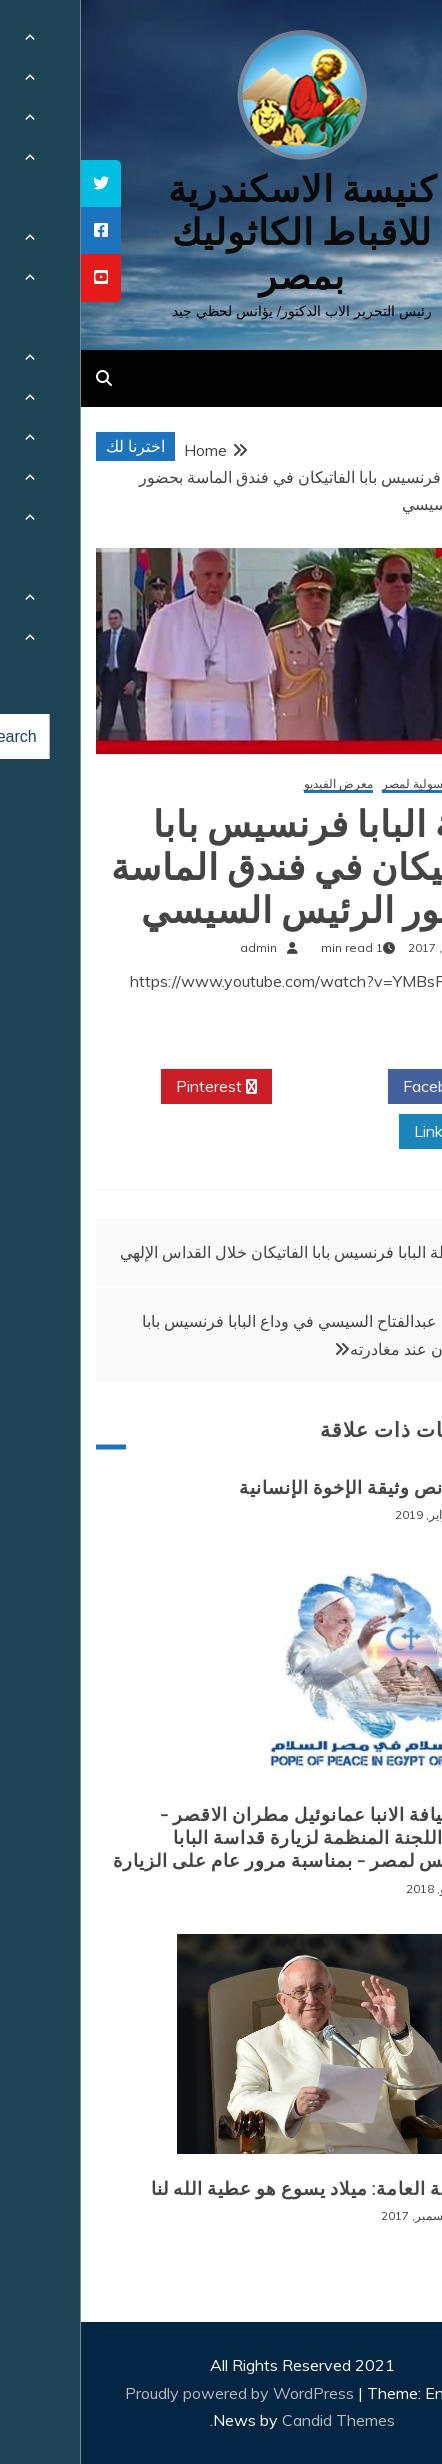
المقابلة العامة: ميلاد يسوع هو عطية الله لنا (241, 2189)
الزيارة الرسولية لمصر (356, 784)
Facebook (364, 1087)
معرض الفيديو (257, 784)
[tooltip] (20, 183)
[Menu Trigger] (392, 42)
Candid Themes (257, 2420)
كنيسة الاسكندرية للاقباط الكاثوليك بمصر (221, 232)
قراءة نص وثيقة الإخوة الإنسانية (285, 1488)
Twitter (249, 1087)
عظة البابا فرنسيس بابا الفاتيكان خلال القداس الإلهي (210, 1252)
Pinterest (135, 1087)
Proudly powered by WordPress (160, 2393)
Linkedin (370, 1132)
